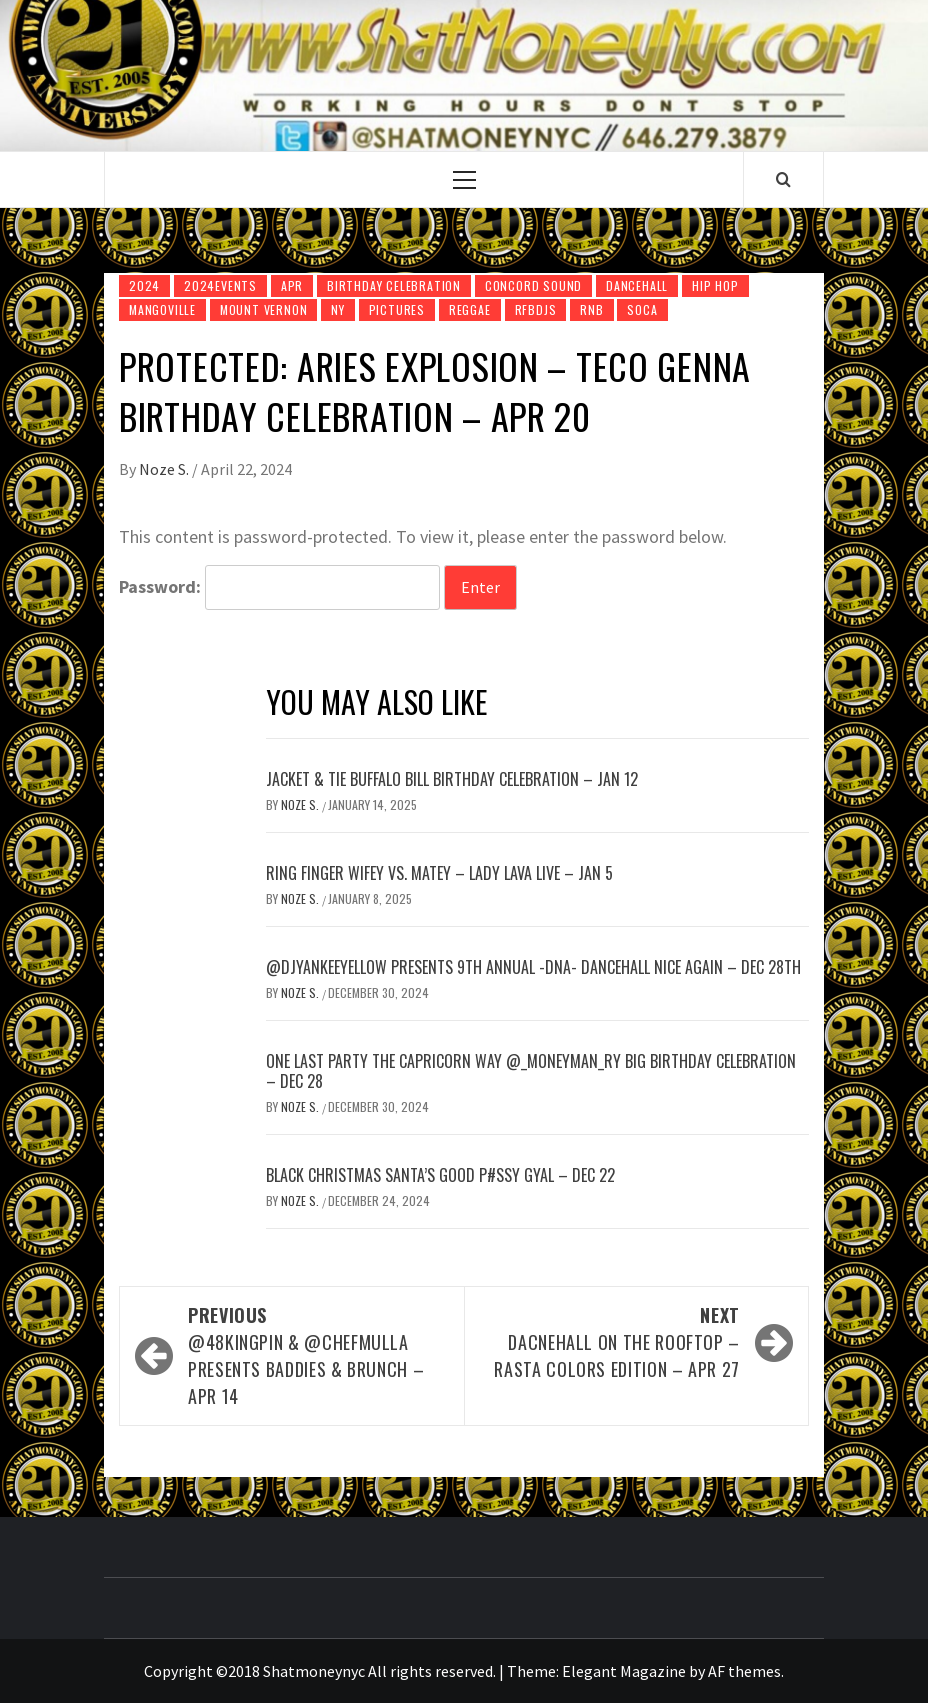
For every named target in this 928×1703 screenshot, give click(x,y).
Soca (642, 309)
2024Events (220, 285)
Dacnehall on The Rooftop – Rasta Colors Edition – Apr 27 (612, 1342)
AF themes (744, 1671)
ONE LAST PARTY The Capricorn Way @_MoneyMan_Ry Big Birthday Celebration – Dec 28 (531, 1071)
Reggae (470, 309)
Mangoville (162, 309)
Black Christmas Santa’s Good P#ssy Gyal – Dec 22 (440, 1175)
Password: (279, 587)
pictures (397, 309)
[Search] (783, 179)
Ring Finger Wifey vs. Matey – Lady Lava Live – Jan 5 (439, 873)
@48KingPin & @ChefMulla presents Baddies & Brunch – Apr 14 (316, 1355)
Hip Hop (715, 285)
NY (338, 309)
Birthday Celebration (394, 285)
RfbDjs (536, 309)
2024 (144, 285)
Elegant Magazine (624, 1671)
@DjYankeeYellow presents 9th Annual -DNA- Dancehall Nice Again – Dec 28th (533, 967)
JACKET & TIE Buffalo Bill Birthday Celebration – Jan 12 (452, 779)
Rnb (591, 309)
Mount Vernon (264, 309)
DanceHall (637, 285)
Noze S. (165, 469)
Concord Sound (533, 285)
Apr (292, 285)
